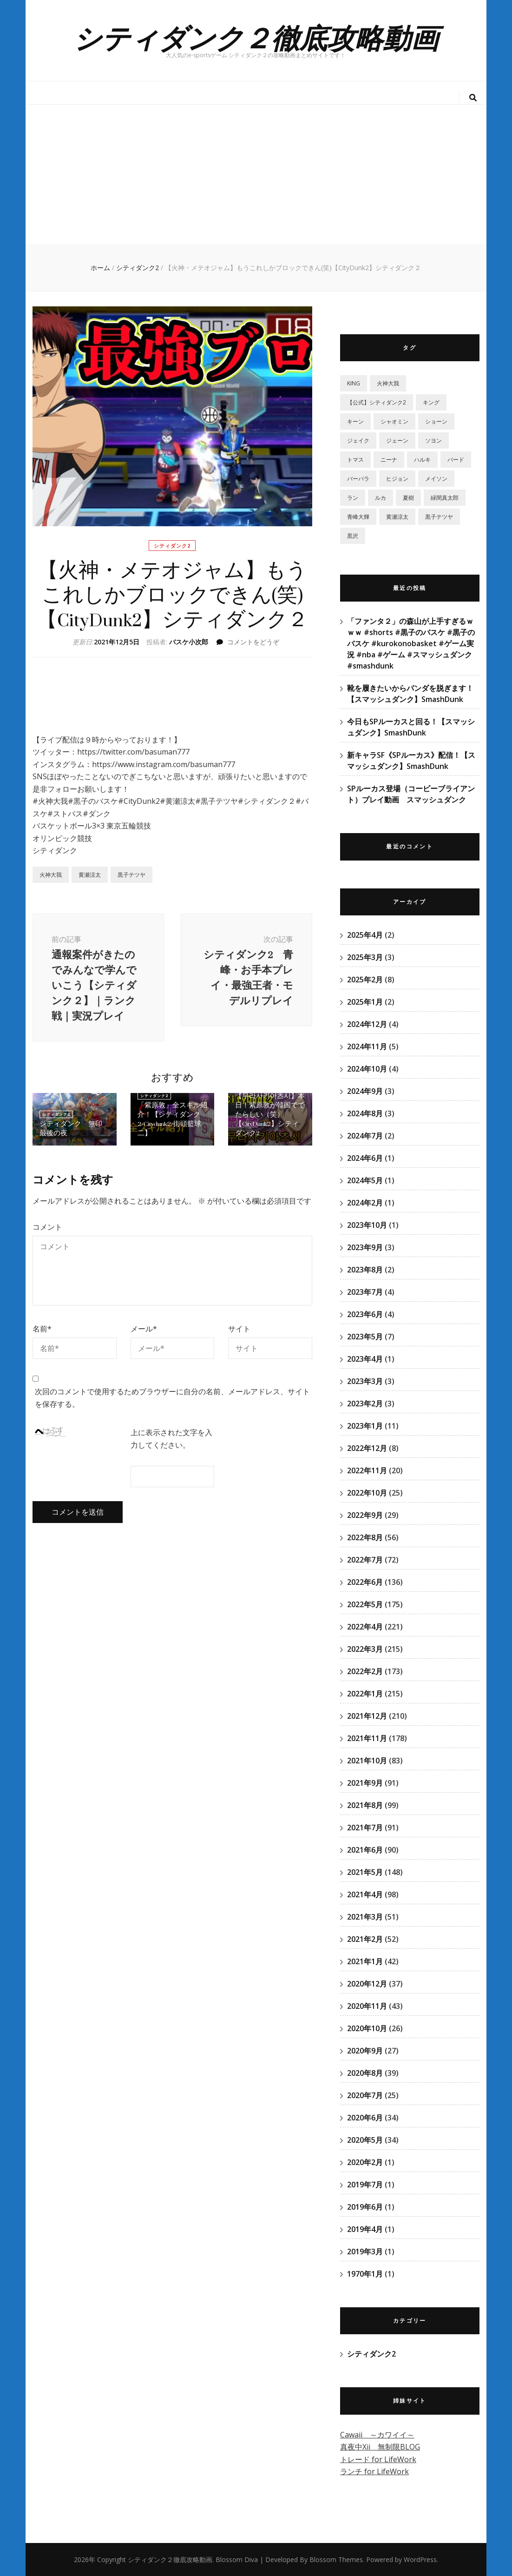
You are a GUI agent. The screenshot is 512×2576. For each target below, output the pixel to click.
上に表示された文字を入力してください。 (171, 1438)
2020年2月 (365, 2162)
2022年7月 (365, 1560)
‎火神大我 (50, 875)
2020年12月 (367, 1984)
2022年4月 (365, 1627)
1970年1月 (365, 2274)
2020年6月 (365, 2117)
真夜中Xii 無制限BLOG (380, 2447)
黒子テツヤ (131, 875)
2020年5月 (365, 2140)
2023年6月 (365, 1314)
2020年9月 (365, 2051)
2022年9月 (365, 1515)
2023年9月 (365, 1247)
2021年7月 (365, 1827)
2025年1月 (365, 1002)
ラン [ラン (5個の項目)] (352, 498)
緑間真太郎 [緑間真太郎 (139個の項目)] (445, 498)
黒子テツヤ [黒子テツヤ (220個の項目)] (439, 517)
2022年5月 (365, 1604)
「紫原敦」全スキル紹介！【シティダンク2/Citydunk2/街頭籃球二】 (172, 1119)
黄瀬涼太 (90, 875)
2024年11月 (367, 1046)
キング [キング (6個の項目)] (431, 402)
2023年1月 (365, 1426)
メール (144, 1329)
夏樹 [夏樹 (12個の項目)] (408, 498)
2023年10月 (367, 1225)
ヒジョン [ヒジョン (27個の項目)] (397, 479)
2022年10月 (367, 1493)
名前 (42, 1329)
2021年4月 (365, 1894)
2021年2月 (365, 1939)
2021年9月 (365, 1783)
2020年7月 (365, 2095)
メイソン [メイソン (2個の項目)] (436, 479)
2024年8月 (365, 1113)
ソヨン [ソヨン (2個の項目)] (433, 440)
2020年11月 (367, 2006)
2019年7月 (365, 2184)
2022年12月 (367, 1448)
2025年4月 (365, 935)
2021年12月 (367, 1716)
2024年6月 (365, 1158)
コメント (47, 1227)
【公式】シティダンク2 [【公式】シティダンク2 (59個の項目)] (376, 402)
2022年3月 (365, 1649)
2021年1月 (365, 1961)
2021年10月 (367, 1760)
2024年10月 (367, 1069)
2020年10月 (367, 2028)
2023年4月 (365, 1359)
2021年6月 (365, 1850)
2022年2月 (365, 1671)
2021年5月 (365, 1872)
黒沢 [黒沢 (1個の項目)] (352, 536)
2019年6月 (365, 2207)
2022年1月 (365, 1694)
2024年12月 (367, 1024)
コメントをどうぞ (253, 641)
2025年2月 (365, 979)
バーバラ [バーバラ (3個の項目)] (358, 479)
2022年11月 (367, 1470)
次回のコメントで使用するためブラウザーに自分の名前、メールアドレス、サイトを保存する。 (172, 1397)
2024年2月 (365, 1203)
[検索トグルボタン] (473, 98)
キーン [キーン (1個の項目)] (355, 421)
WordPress (420, 2559)
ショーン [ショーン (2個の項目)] (436, 421)
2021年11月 (367, 1738)
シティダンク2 (172, 545)
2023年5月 (365, 1336)
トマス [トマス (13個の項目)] (355, 460)
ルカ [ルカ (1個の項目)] (380, 498)
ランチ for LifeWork (374, 2471)
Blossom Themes (336, 2559)
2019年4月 (365, 2229)
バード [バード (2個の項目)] (455, 460)
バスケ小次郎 (188, 641)
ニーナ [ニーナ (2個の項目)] (389, 460)
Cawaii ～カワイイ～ (377, 2435)
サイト (239, 1329)
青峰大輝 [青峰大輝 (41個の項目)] (358, 517)
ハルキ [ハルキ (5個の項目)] (422, 460)
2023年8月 (365, 1270)
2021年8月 (365, 1805)
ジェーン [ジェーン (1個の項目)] (397, 440)
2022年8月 (365, 1537)
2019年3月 (365, 2251)
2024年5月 (365, 1180)
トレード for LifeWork (378, 2459)
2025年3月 (365, 957)
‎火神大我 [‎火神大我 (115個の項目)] (388, 383)
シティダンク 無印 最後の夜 (74, 1128)
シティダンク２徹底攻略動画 (256, 36)
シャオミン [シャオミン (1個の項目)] (394, 421)
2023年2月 (365, 1403)
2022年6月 (365, 1582)
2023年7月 (365, 1292)
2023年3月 (365, 1381)
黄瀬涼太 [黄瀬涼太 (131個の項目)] (397, 517)
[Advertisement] (256, 174)
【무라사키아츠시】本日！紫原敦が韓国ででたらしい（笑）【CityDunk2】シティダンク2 (270, 1114)
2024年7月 (365, 1136)
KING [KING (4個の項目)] (353, 383)
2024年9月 (365, 1091)
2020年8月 (365, 2073)
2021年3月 (365, 1917)
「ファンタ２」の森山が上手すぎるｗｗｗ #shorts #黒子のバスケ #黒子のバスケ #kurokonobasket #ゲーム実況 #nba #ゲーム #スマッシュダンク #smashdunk (411, 643)
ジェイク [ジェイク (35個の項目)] (358, 440)
